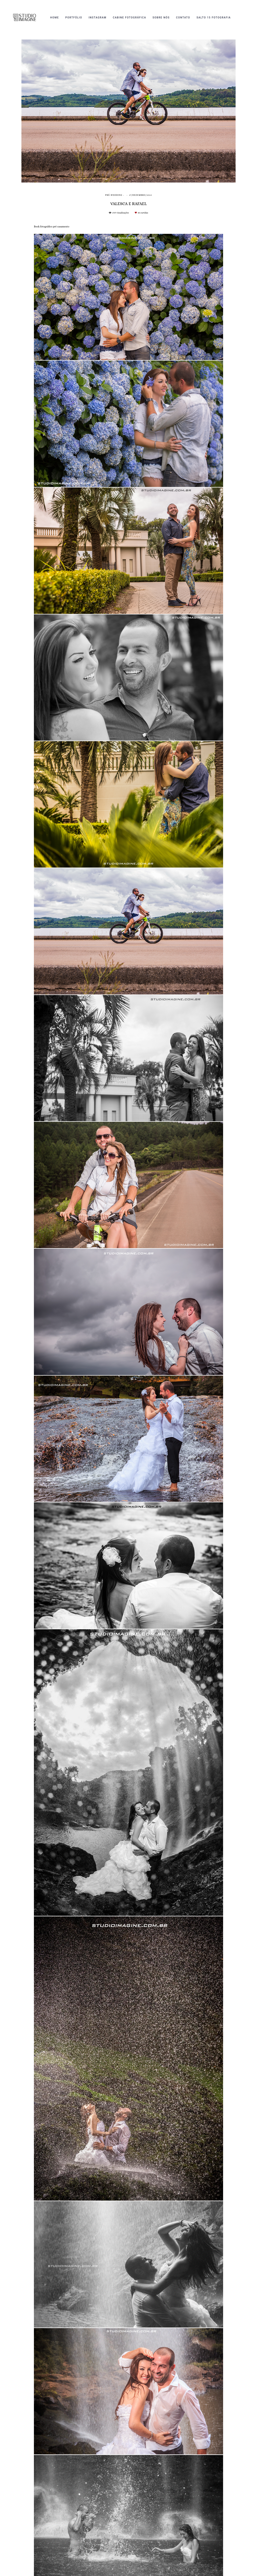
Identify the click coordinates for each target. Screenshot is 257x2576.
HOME (54, 17)
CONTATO (183, 17)
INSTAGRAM (98, 17)
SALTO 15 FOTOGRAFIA (213, 17)
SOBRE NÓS (161, 17)
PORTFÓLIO (73, 17)
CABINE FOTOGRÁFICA (129, 17)
